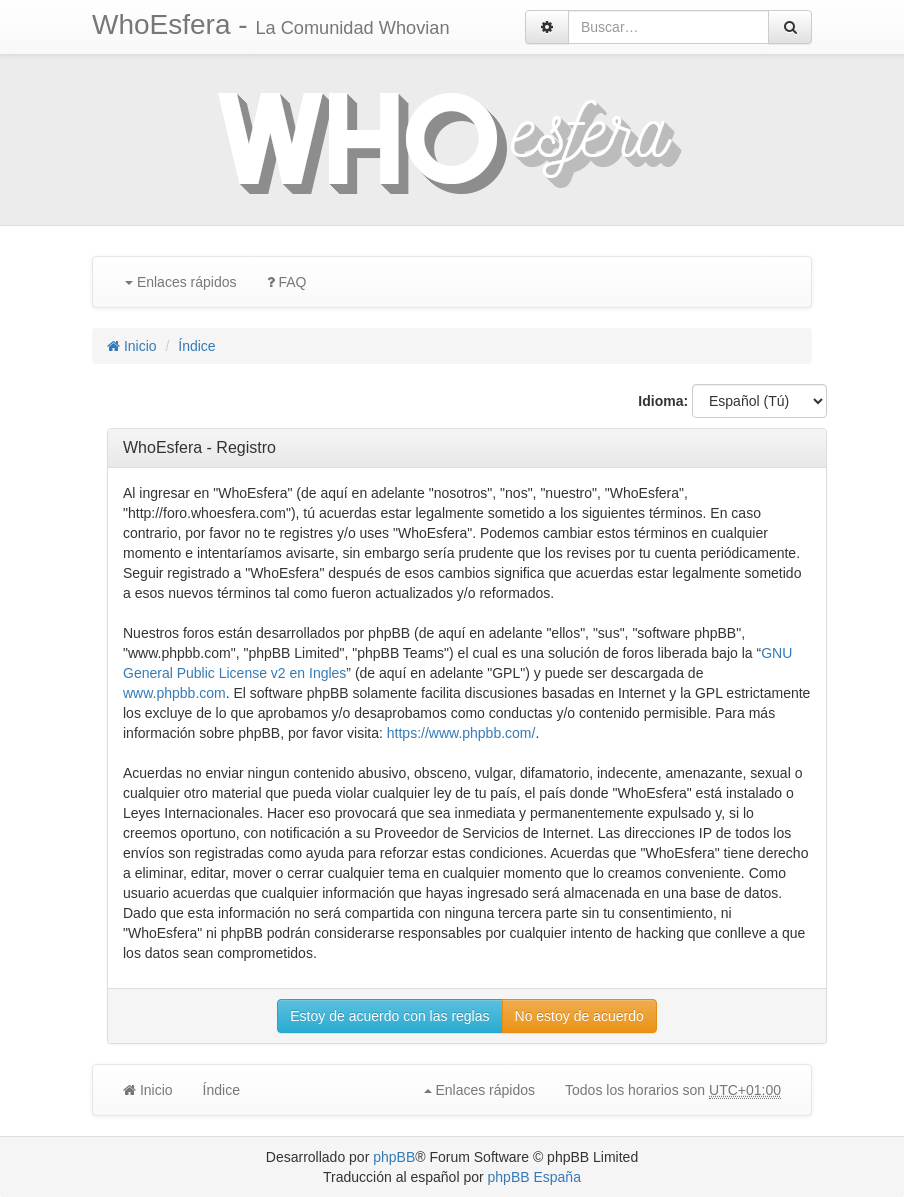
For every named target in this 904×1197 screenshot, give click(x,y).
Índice (196, 346)
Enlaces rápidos (181, 282)
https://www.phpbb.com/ (461, 733)
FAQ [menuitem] (287, 282)
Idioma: (663, 401)
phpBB (394, 1157)
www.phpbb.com (174, 693)
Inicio (132, 346)
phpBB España (534, 1177)
